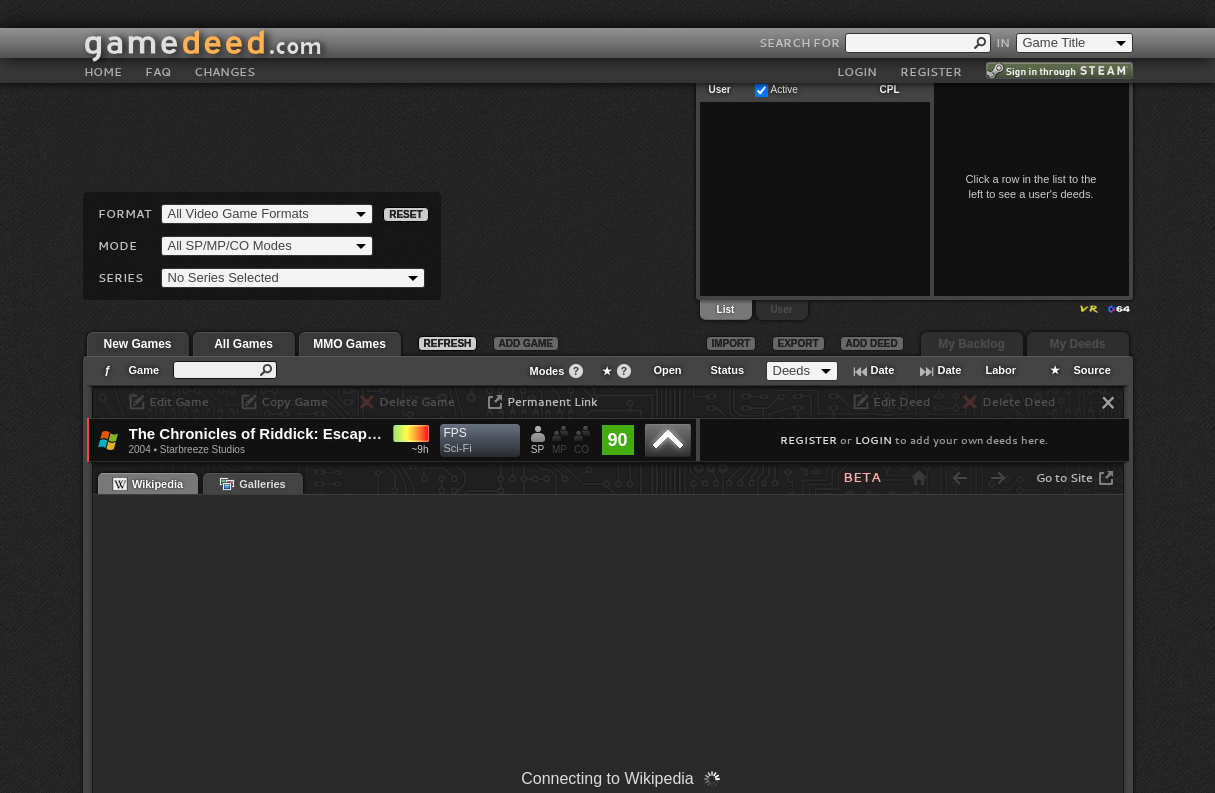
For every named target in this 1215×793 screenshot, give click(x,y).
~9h (420, 449)
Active (784, 89)
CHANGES (224, 43)
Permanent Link (552, 401)
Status (728, 370)
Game (144, 370)
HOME (103, 43)
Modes (547, 371)
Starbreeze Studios (202, 449)
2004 (140, 449)
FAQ (158, 43)
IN (1003, 14)
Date (883, 370)
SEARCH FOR (799, 14)
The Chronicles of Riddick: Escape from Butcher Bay (317, 433)
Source (1092, 370)
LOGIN (857, 43)
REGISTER (931, 43)
